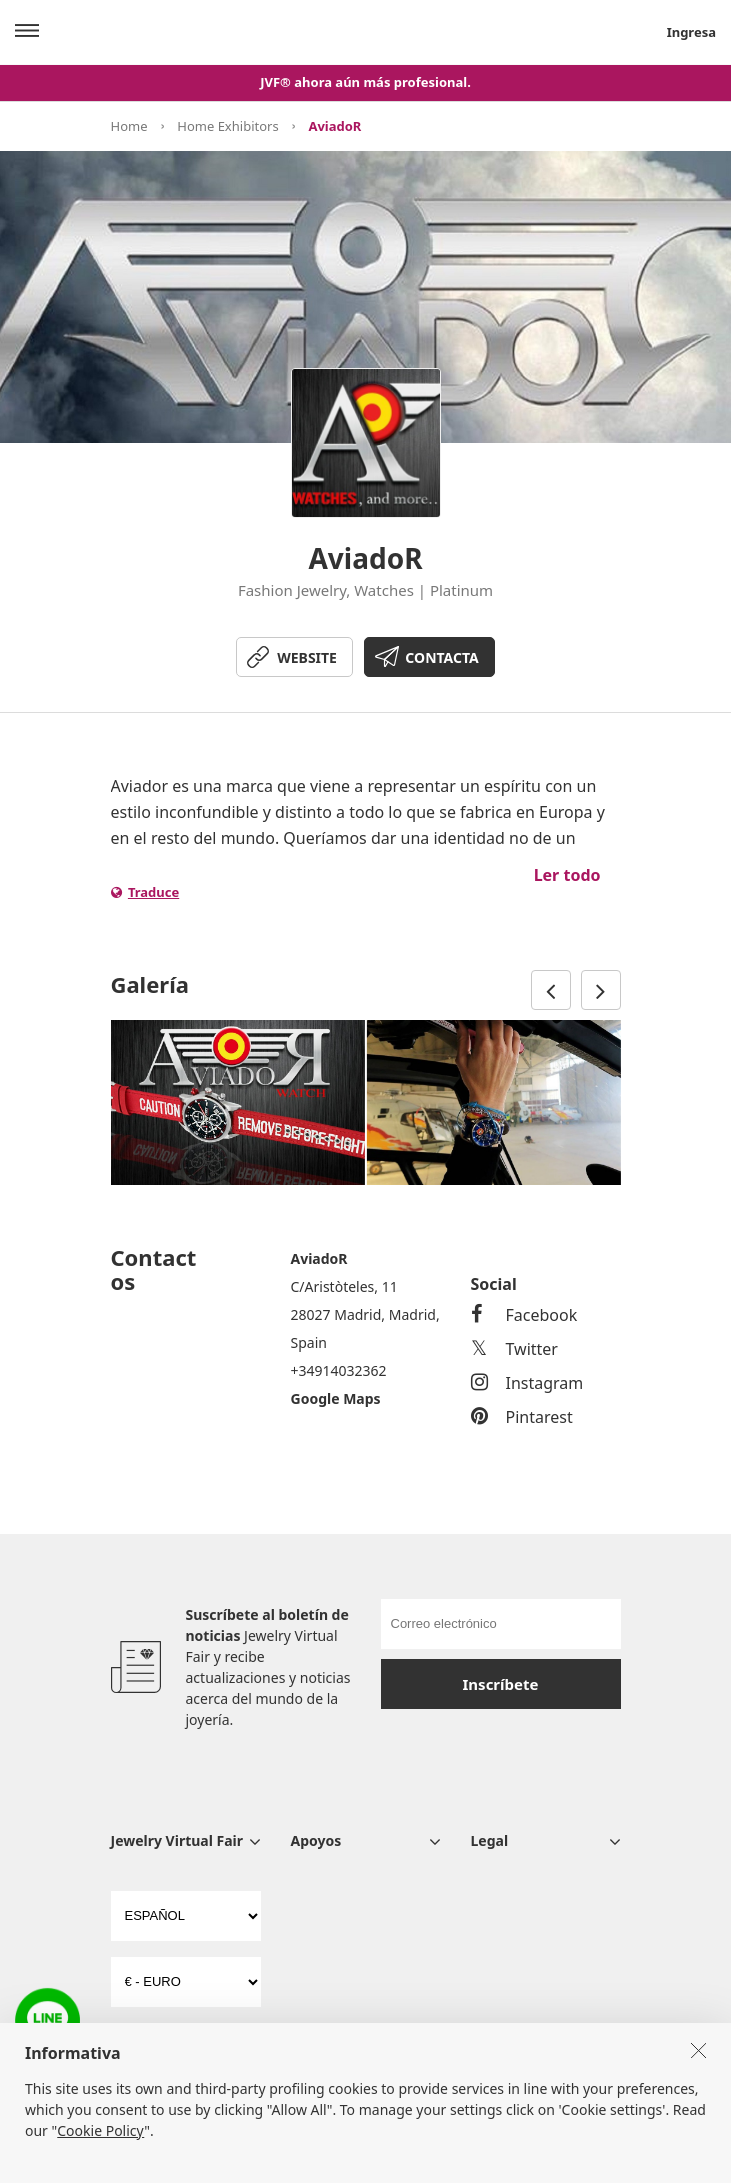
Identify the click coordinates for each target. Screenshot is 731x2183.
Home (129, 126)
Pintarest (522, 1417)
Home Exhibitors (227, 126)
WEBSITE (307, 657)
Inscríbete (501, 1684)
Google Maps (336, 1398)
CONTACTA (441, 657)
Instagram (527, 1383)
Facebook (524, 1315)
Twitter (514, 1349)
